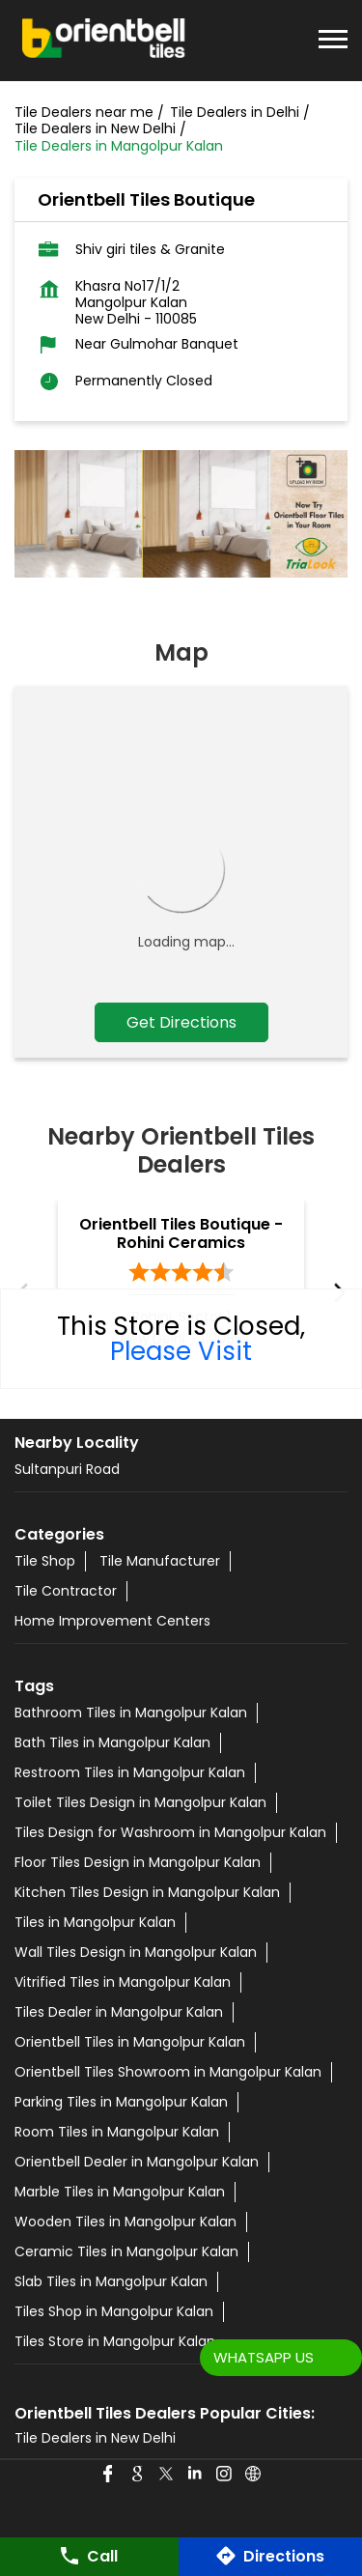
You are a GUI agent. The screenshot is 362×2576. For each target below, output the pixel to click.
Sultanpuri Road (67, 1469)
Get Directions (181, 1022)
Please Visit (181, 1351)
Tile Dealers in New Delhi (95, 2438)
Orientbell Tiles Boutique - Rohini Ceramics (181, 1233)
